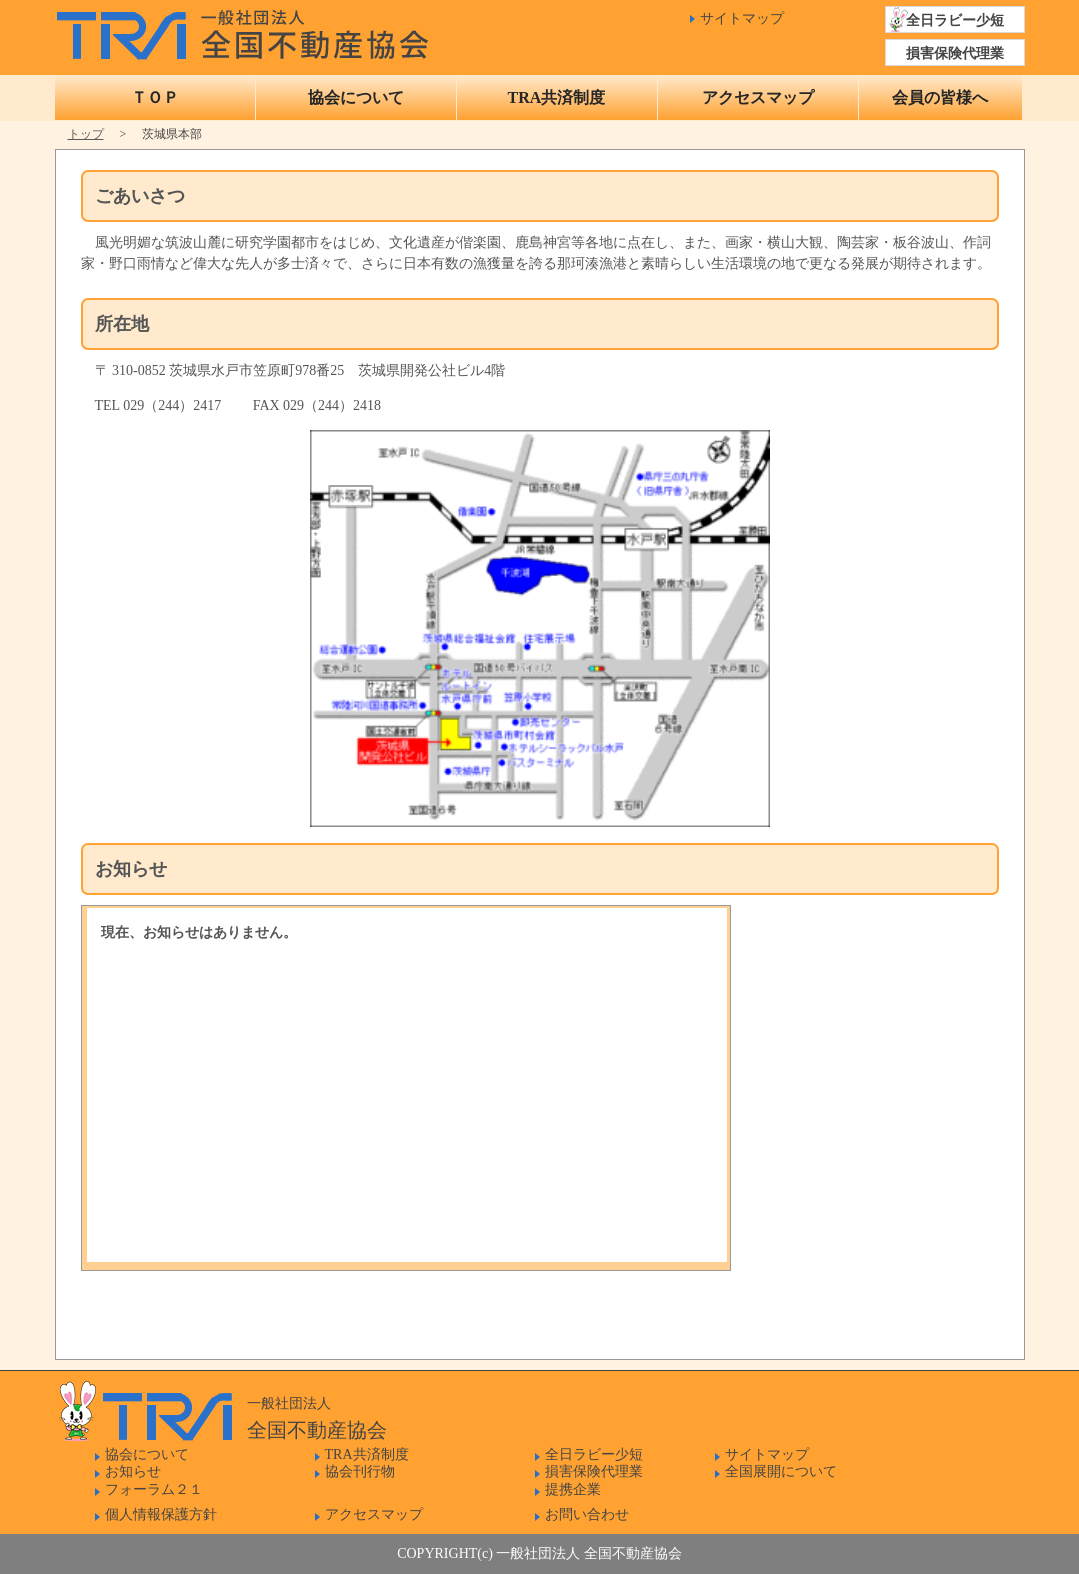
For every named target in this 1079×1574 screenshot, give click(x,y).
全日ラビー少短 (955, 20)
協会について (356, 97)
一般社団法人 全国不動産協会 (247, 30)
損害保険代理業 (955, 53)
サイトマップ (742, 18)
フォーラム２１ (154, 1489)
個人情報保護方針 (161, 1514)
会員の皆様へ (940, 97)
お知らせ (133, 1471)
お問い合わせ (587, 1514)
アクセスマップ (758, 97)
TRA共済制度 (557, 97)
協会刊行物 (360, 1471)
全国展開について (781, 1471)
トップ (86, 134)
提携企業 (573, 1489)
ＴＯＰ (155, 97)
